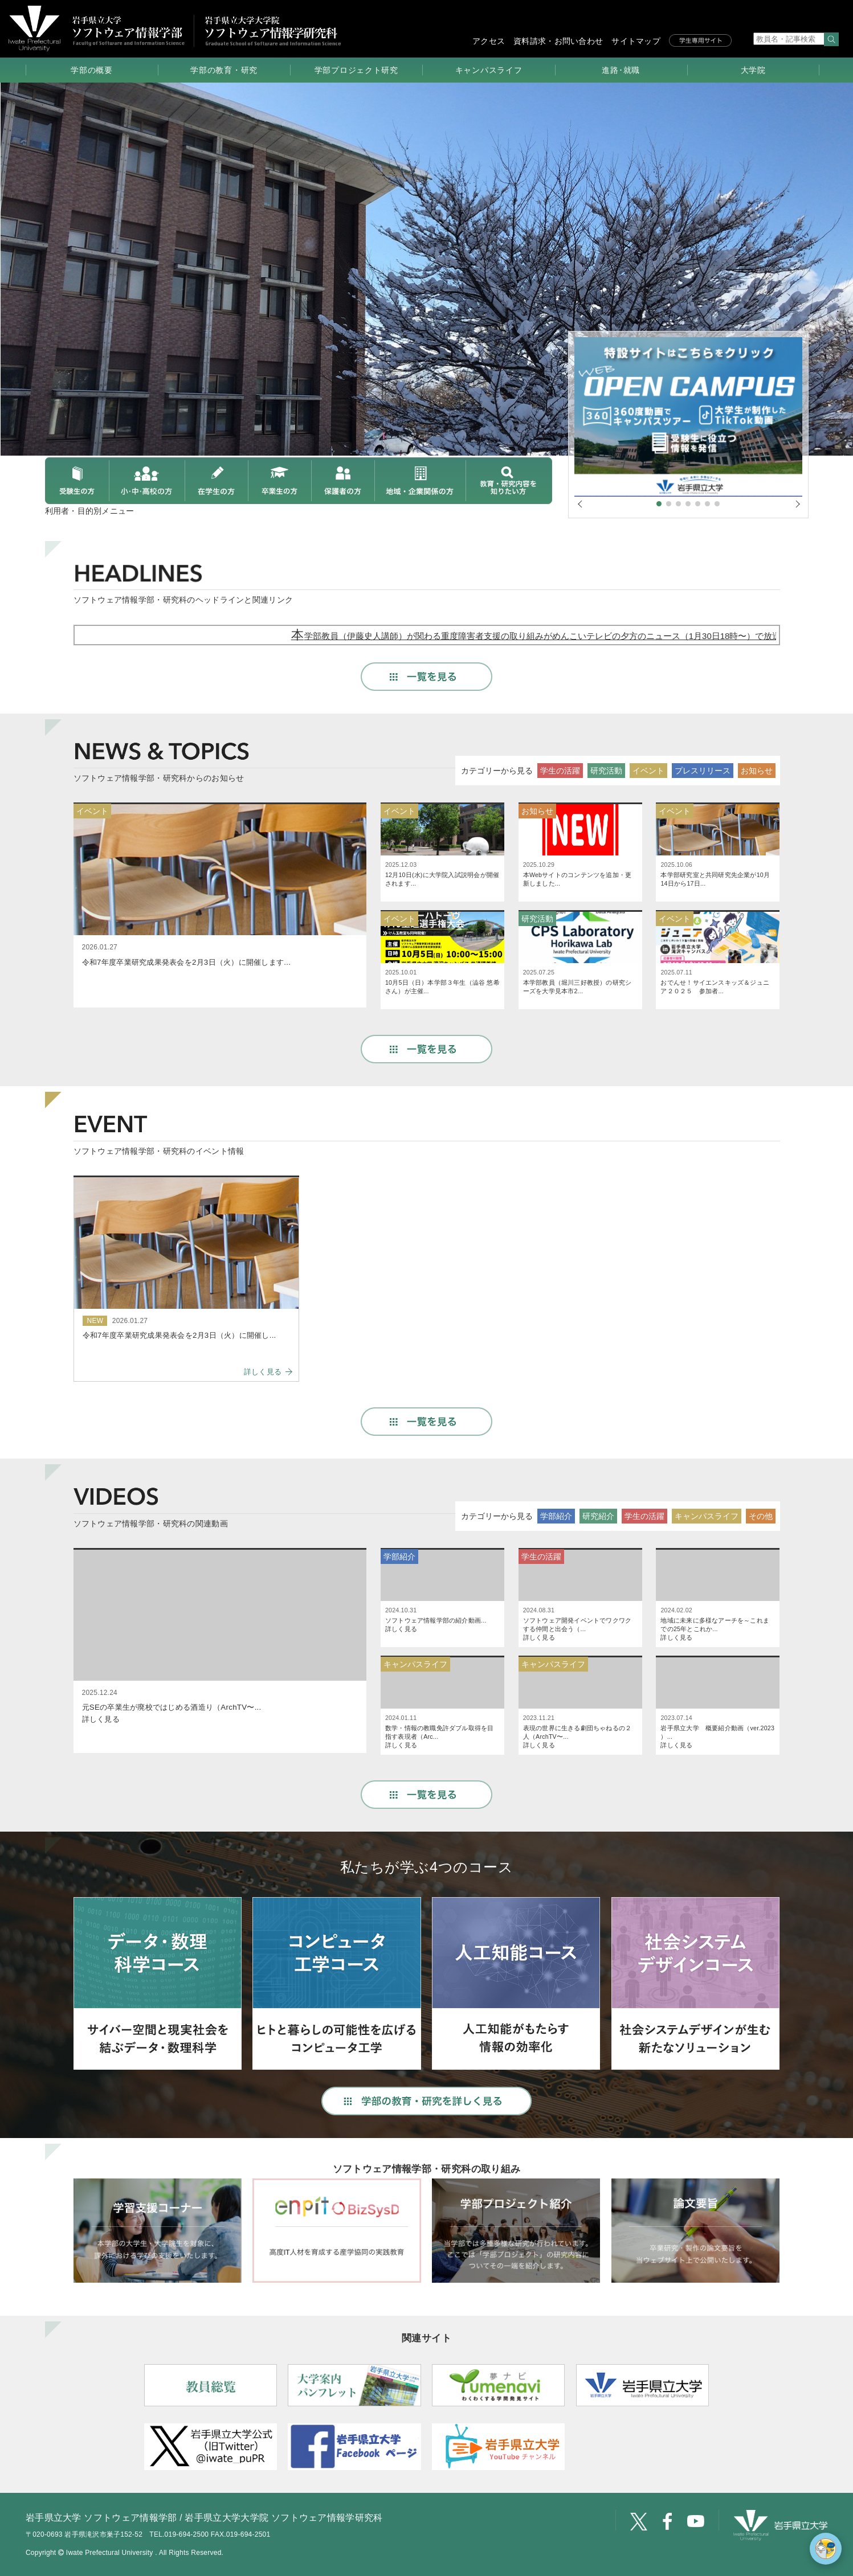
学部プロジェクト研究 (356, 70)
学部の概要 (92, 70)
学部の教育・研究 (224, 70)
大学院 (753, 70)
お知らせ (757, 770)
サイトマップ (635, 41)
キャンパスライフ (489, 70)
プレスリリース (702, 770)
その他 (761, 1516)
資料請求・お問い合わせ (558, 41)
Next (838, 228)
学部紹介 (556, 1516)
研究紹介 (598, 1516)
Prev (15, 228)
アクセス (488, 41)
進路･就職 (621, 70)
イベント (648, 770)
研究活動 (606, 770)
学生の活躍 (560, 770)
